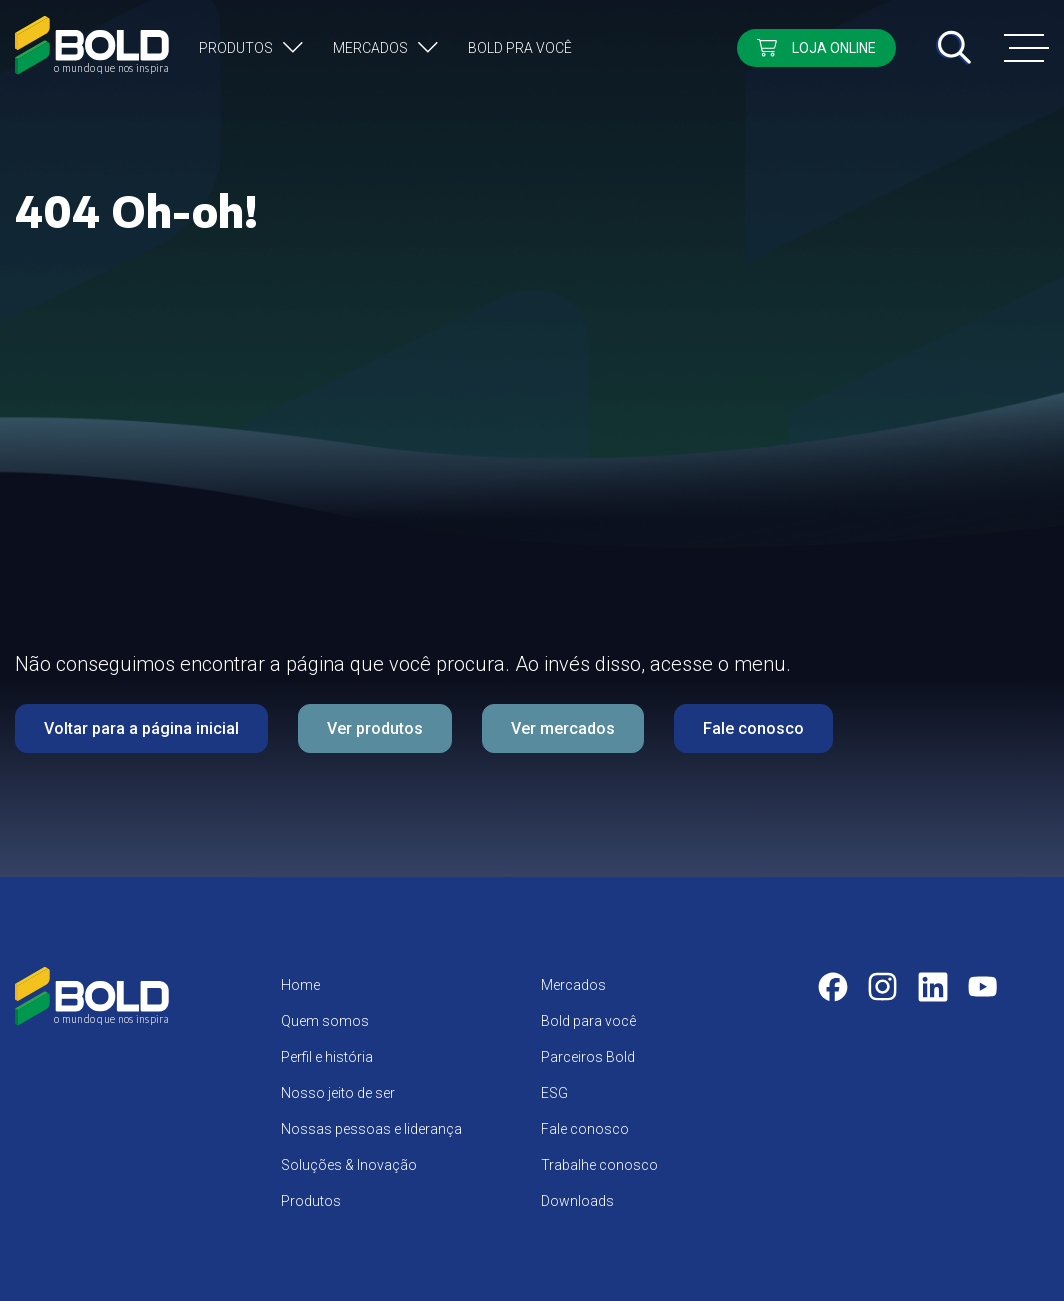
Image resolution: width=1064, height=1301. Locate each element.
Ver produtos (375, 728)
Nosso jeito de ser (338, 1093)
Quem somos (325, 1021)
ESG (554, 1093)
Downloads (577, 1201)
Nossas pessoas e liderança (371, 1129)
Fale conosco (753, 728)
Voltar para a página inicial (141, 728)
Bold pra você (520, 48)
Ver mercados (563, 728)
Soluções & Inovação (349, 1165)
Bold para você (588, 1021)
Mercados (370, 48)
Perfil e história (327, 1057)
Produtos (236, 48)
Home (300, 985)
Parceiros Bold (588, 1057)
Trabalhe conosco (599, 1165)
